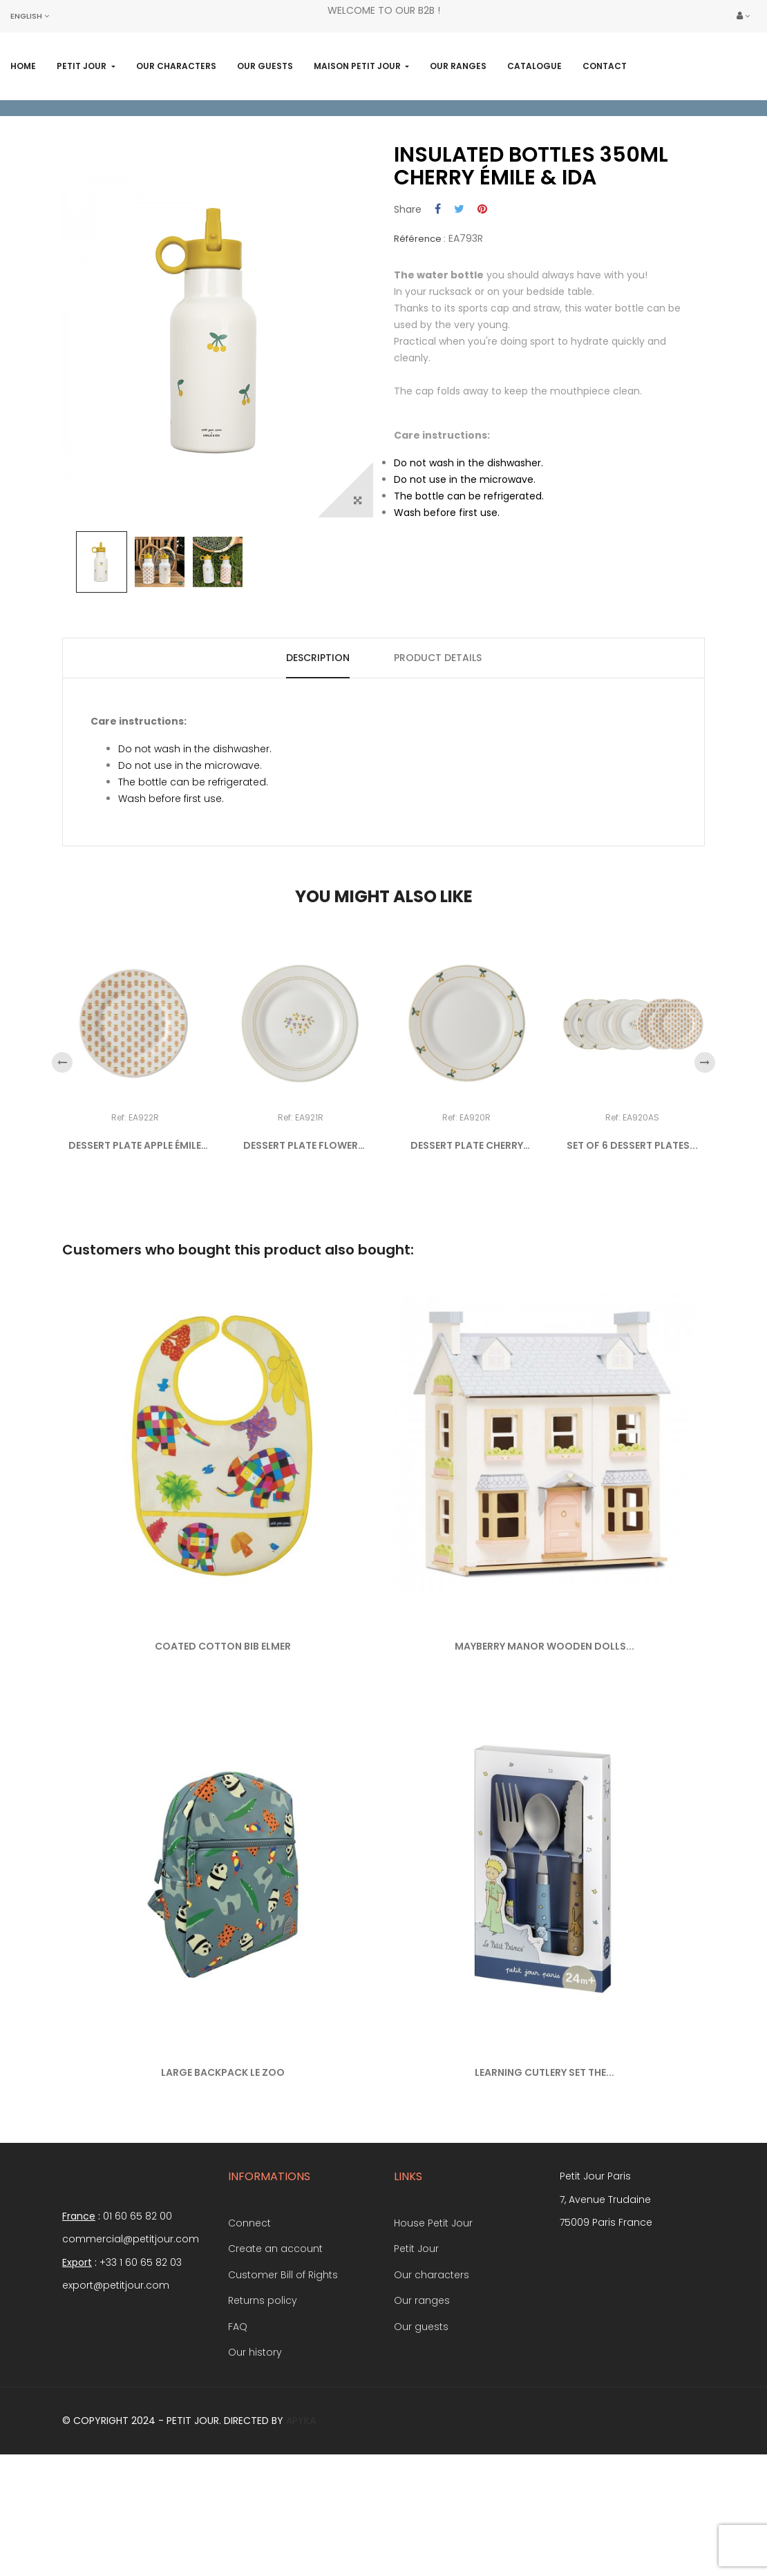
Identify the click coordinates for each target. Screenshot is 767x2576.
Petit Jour (416, 2337)
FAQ (237, 2414)
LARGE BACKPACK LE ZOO (223, 2161)
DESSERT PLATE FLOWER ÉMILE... (300, 1234)
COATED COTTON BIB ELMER (223, 1735)
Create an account (275, 2337)
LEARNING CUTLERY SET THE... (544, 2161)
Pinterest (482, 298)
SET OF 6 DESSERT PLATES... (632, 1234)
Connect (249, 2311)
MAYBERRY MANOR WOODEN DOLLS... (544, 1735)
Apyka (301, 2508)
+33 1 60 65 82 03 (141, 2350)
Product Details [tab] (438, 745)
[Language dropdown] (29, 16)
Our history (255, 2441)
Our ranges (422, 2389)
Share (438, 298)
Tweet (459, 298)
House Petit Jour (433, 2311)
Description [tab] (318, 745)
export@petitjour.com (115, 2374)
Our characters (431, 2362)
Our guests (421, 2414)
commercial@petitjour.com (130, 2327)
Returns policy (262, 2389)
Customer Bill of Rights (283, 2362)
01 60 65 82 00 (137, 2304)
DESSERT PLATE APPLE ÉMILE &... (134, 1234)
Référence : (420, 327)
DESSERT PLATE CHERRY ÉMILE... (466, 1234)
